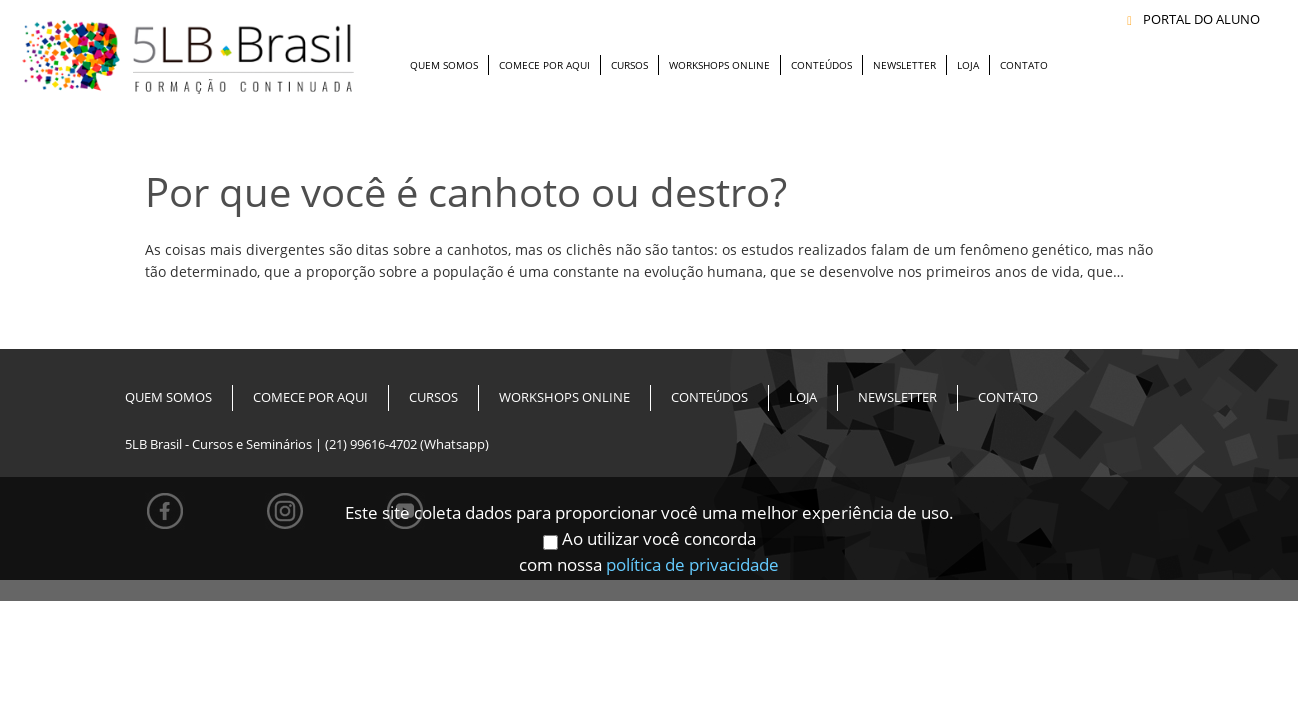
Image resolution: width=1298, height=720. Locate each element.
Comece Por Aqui (544, 65)
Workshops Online (719, 65)
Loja (968, 65)
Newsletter (904, 65)
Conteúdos (821, 65)
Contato (1024, 65)
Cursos (629, 65)
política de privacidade (692, 552)
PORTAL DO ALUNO (1193, 19)
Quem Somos (444, 65)
